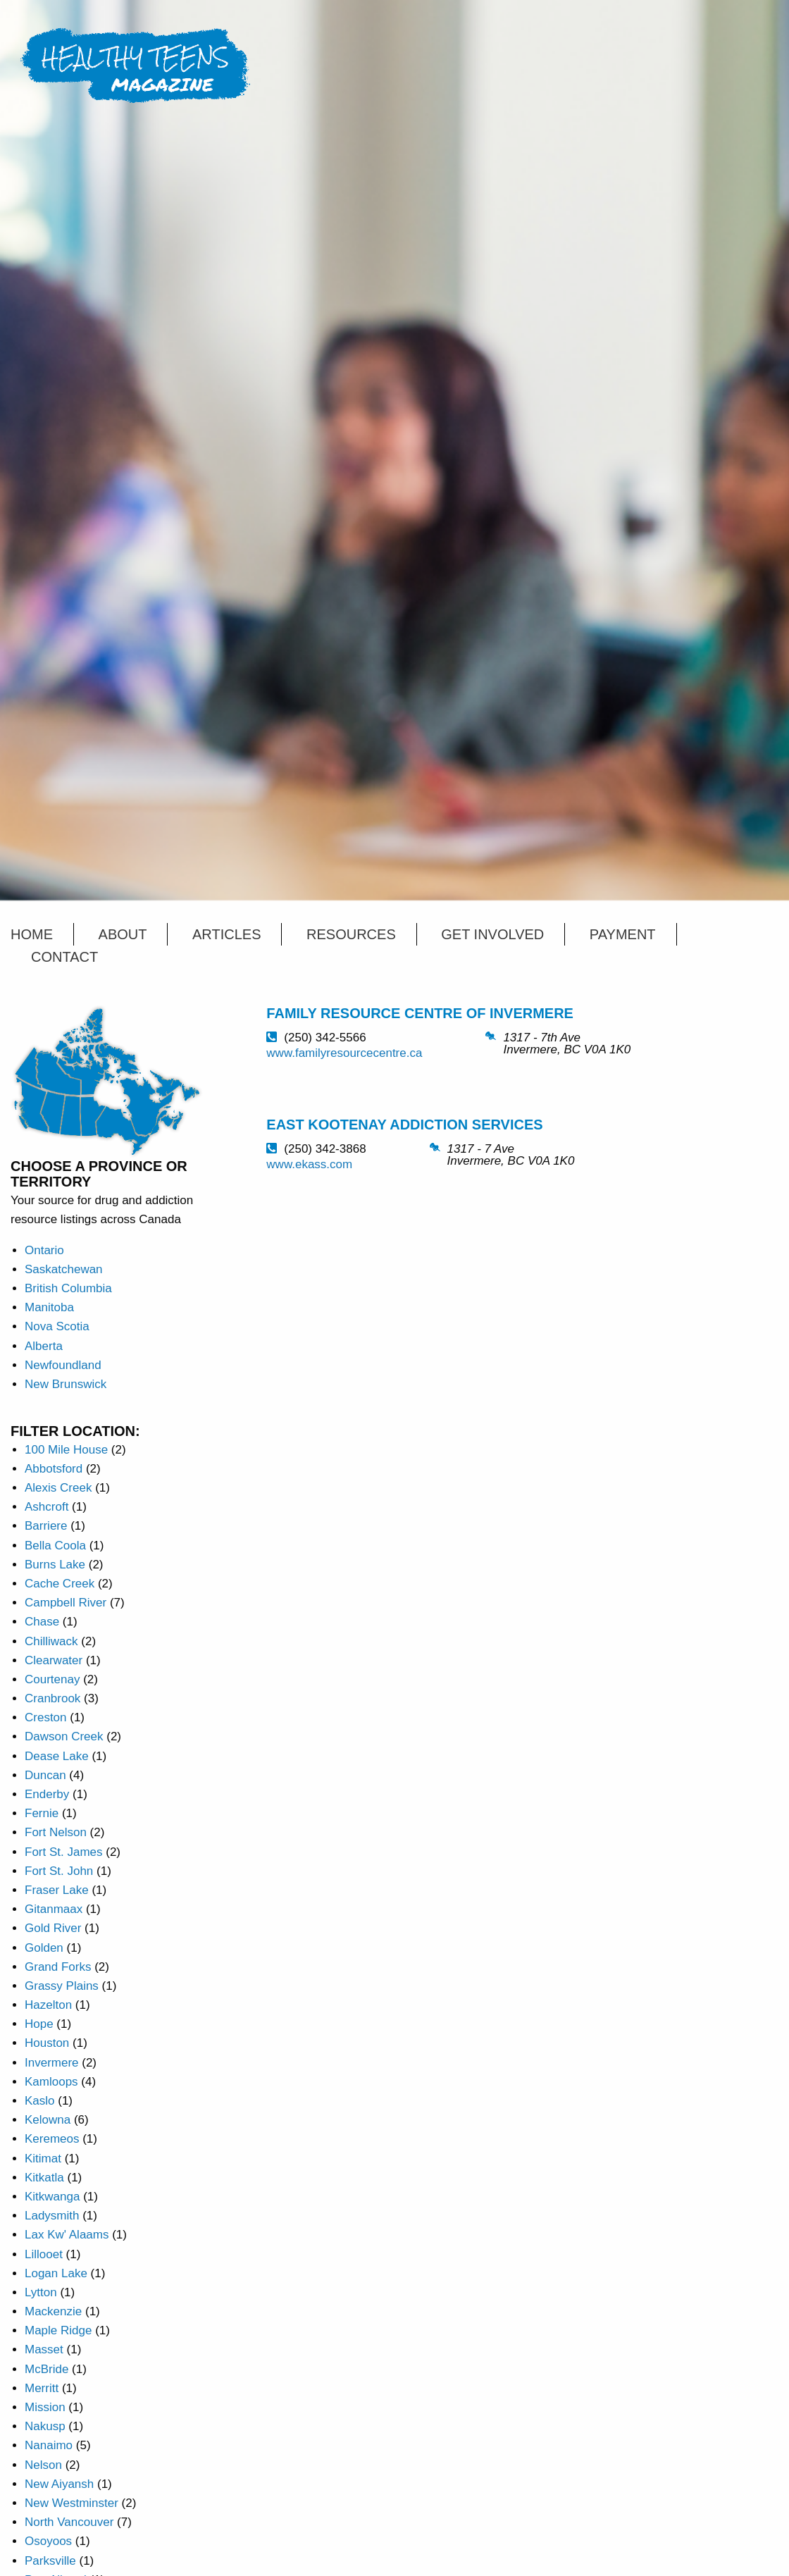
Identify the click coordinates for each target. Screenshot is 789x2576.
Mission (45, 2407)
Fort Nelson (56, 1832)
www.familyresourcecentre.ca (344, 1053)
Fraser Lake (57, 1890)
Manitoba (49, 1307)
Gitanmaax (53, 1909)
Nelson (43, 2465)
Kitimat (43, 2158)
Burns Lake (55, 1564)
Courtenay (52, 1679)
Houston (47, 2043)
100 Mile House (66, 1449)
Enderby (47, 1794)
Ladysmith (52, 2215)
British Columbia (68, 1288)
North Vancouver (69, 2522)
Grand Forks (58, 1967)
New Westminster (71, 2503)
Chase (42, 1621)
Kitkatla (44, 2177)
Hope (39, 2024)
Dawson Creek (64, 1736)
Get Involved (492, 934)
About (123, 934)
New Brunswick (65, 1384)
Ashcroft (46, 1506)
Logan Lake (56, 2273)
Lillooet (44, 2254)
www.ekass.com (309, 1164)
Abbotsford (53, 1468)
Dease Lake (57, 1756)
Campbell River (65, 1602)
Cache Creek (59, 1583)
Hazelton (48, 2005)
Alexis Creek (58, 1487)
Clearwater (53, 1660)
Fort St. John (59, 1871)
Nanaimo (49, 2445)
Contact (64, 957)
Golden (44, 1948)
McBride (46, 2369)
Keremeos (52, 2138)
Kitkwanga (52, 2196)
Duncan (45, 1775)
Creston (46, 1717)
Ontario (44, 1250)
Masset (44, 2349)
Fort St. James (64, 1852)
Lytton (41, 2292)
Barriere (46, 1525)
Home (32, 934)
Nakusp (45, 2426)
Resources (351, 934)
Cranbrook (52, 1698)
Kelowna (47, 2119)
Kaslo (40, 2100)
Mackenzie (53, 2311)
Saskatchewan (64, 1269)
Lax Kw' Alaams (66, 2234)
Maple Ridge (58, 2330)
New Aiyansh (59, 2484)
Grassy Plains (62, 1986)
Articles (226, 934)
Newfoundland (63, 1365)
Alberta (44, 1346)
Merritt (41, 2388)
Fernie (41, 1813)
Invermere (52, 2062)
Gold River (53, 1928)
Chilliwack (51, 1641)
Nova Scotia (57, 1326)
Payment (623, 934)
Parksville (50, 2561)
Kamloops (51, 2081)
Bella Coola (55, 1545)
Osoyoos (48, 2541)
